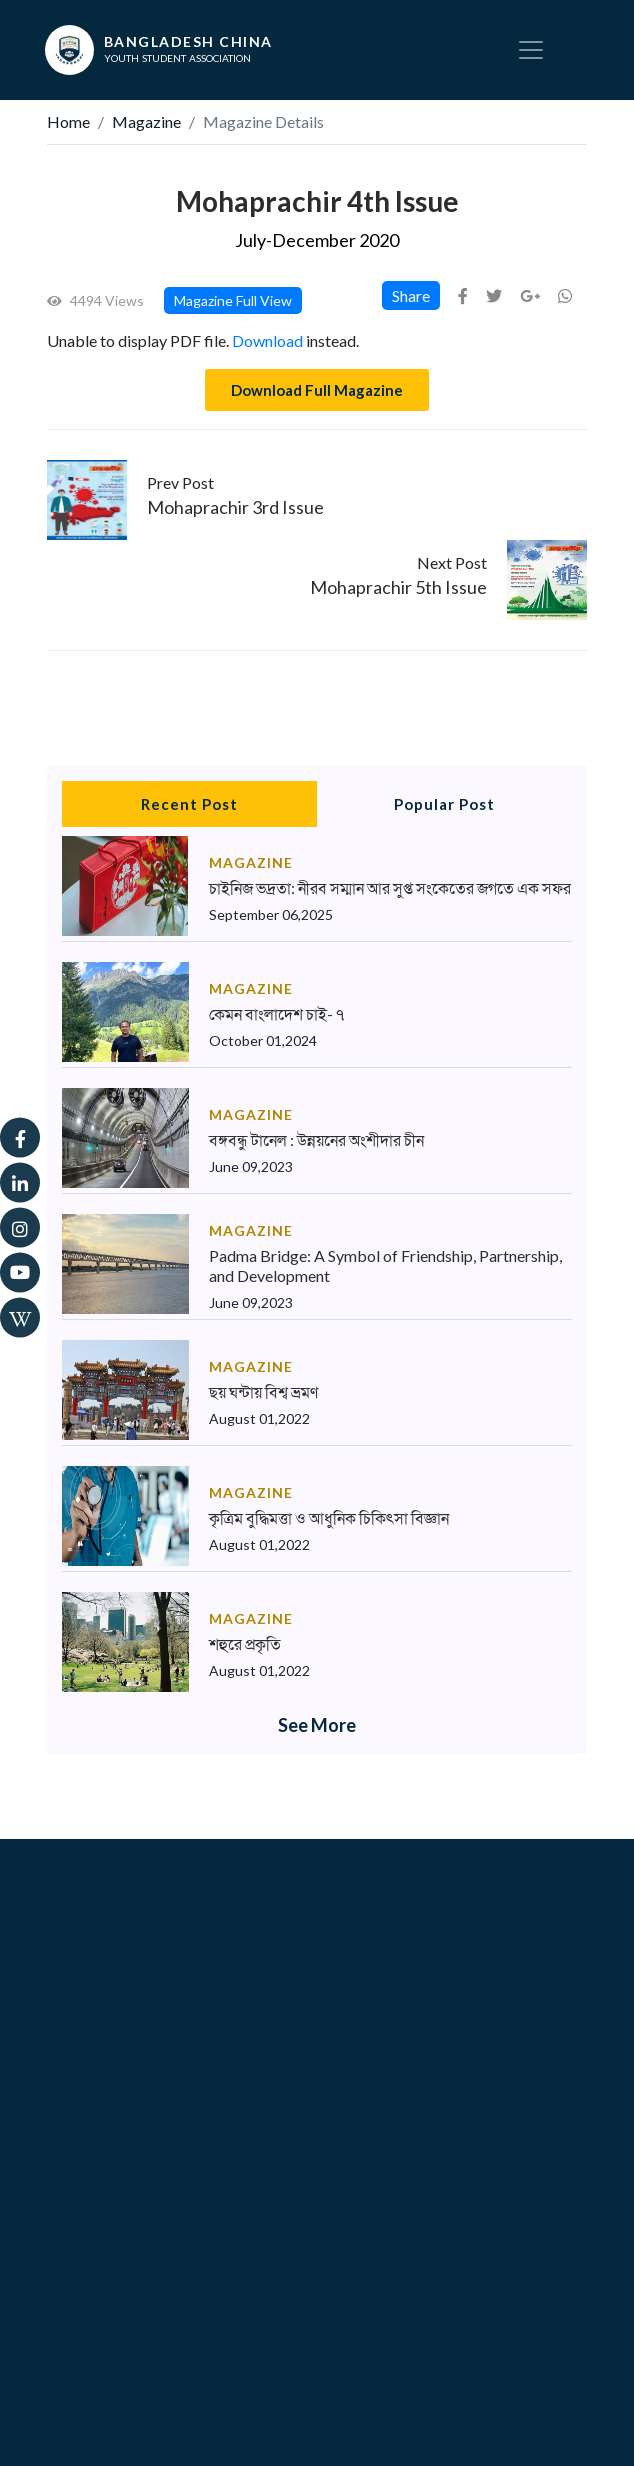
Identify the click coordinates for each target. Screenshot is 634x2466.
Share (411, 295)
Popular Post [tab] (444, 804)
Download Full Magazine (317, 390)
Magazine (146, 121)
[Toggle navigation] (531, 50)
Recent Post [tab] (189, 804)
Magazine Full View (233, 300)
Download (267, 340)
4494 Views (95, 300)
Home (68, 121)
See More (317, 1725)
